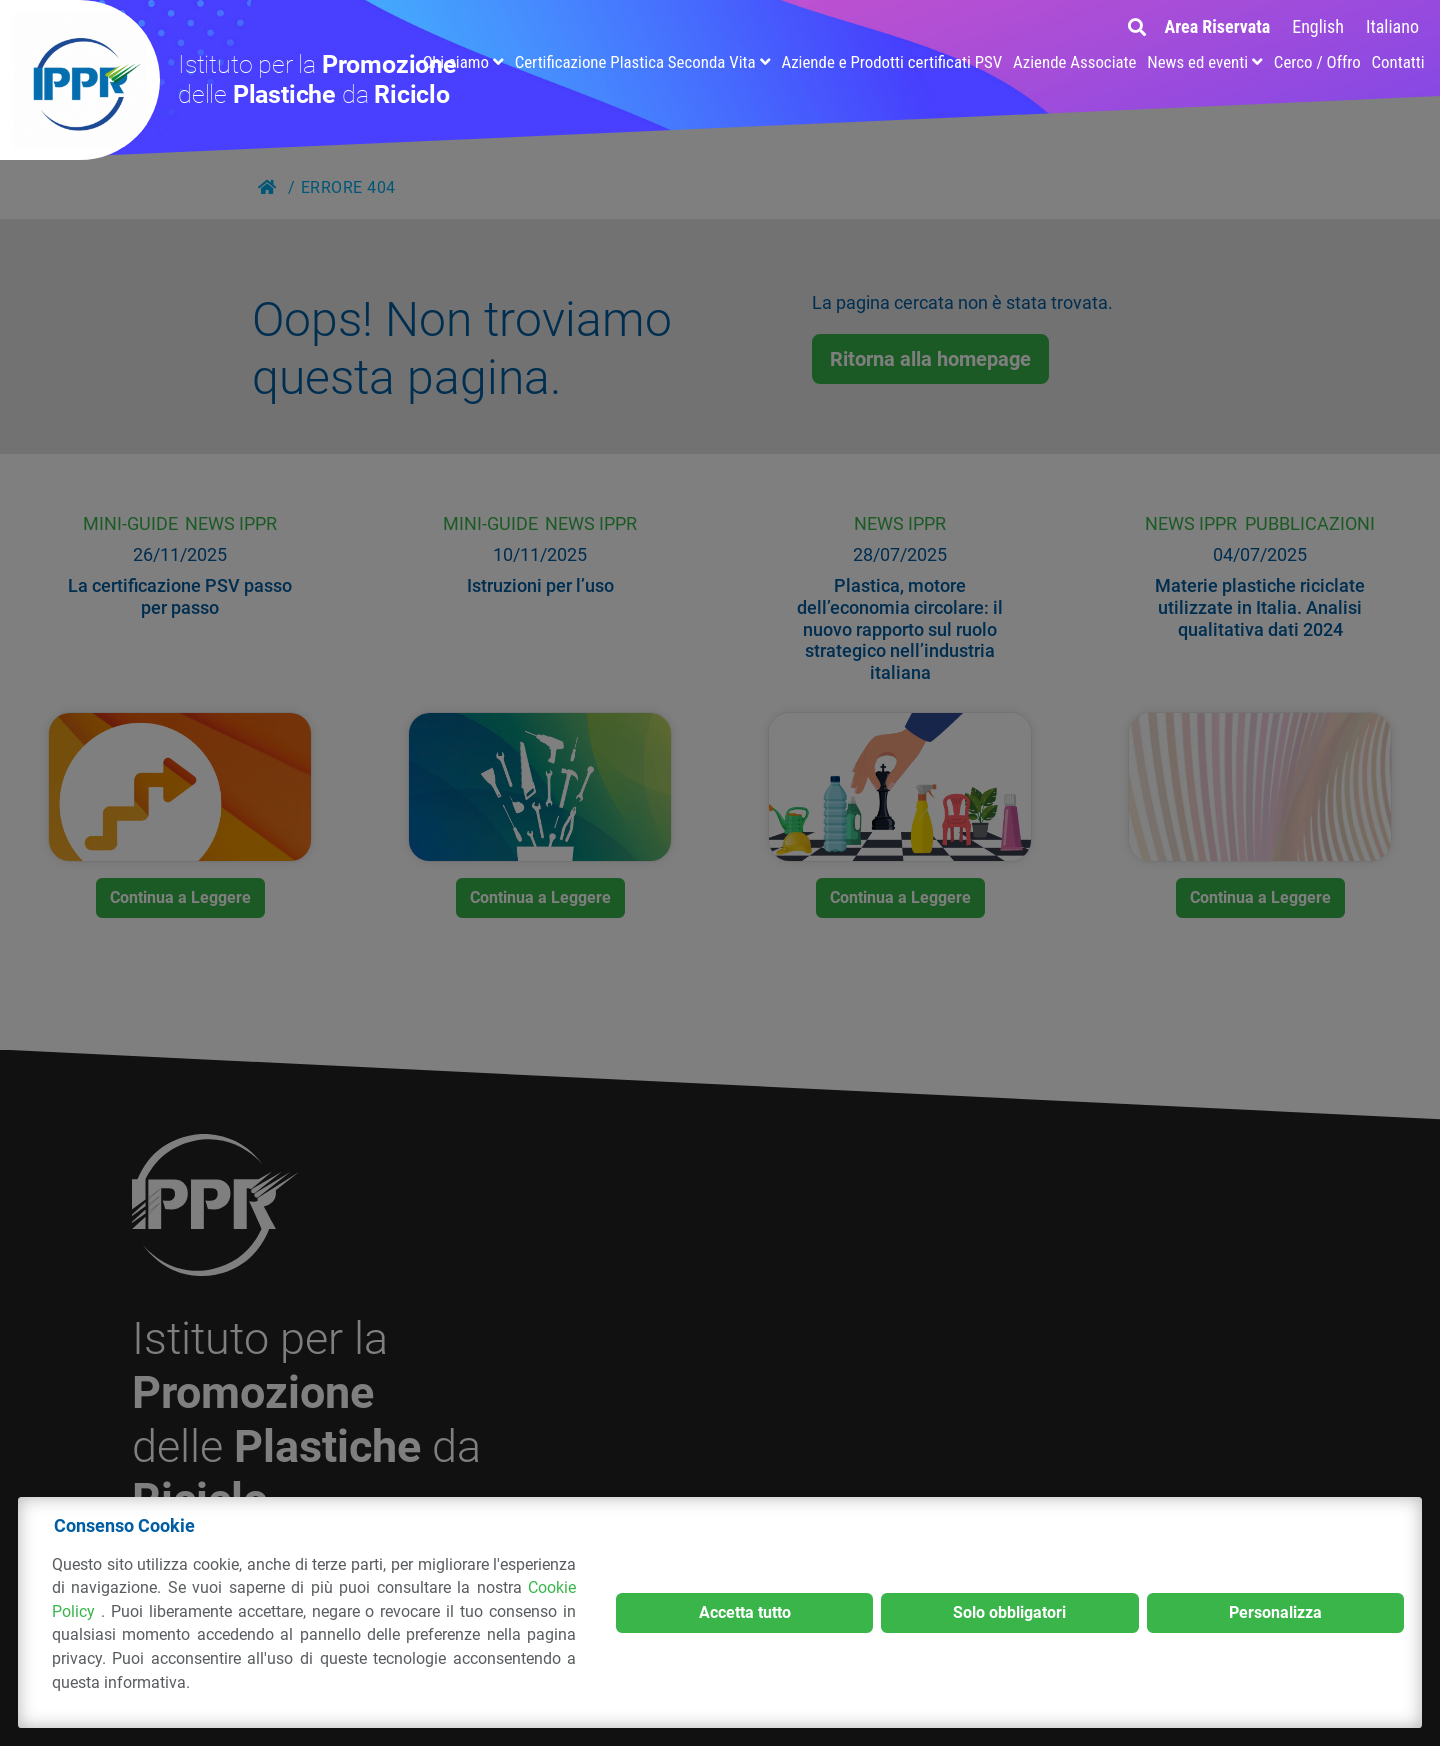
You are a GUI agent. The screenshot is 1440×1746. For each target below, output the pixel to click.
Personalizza (1275, 1612)
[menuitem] (1318, 27)
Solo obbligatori (1009, 1612)
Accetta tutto (745, 1612)
